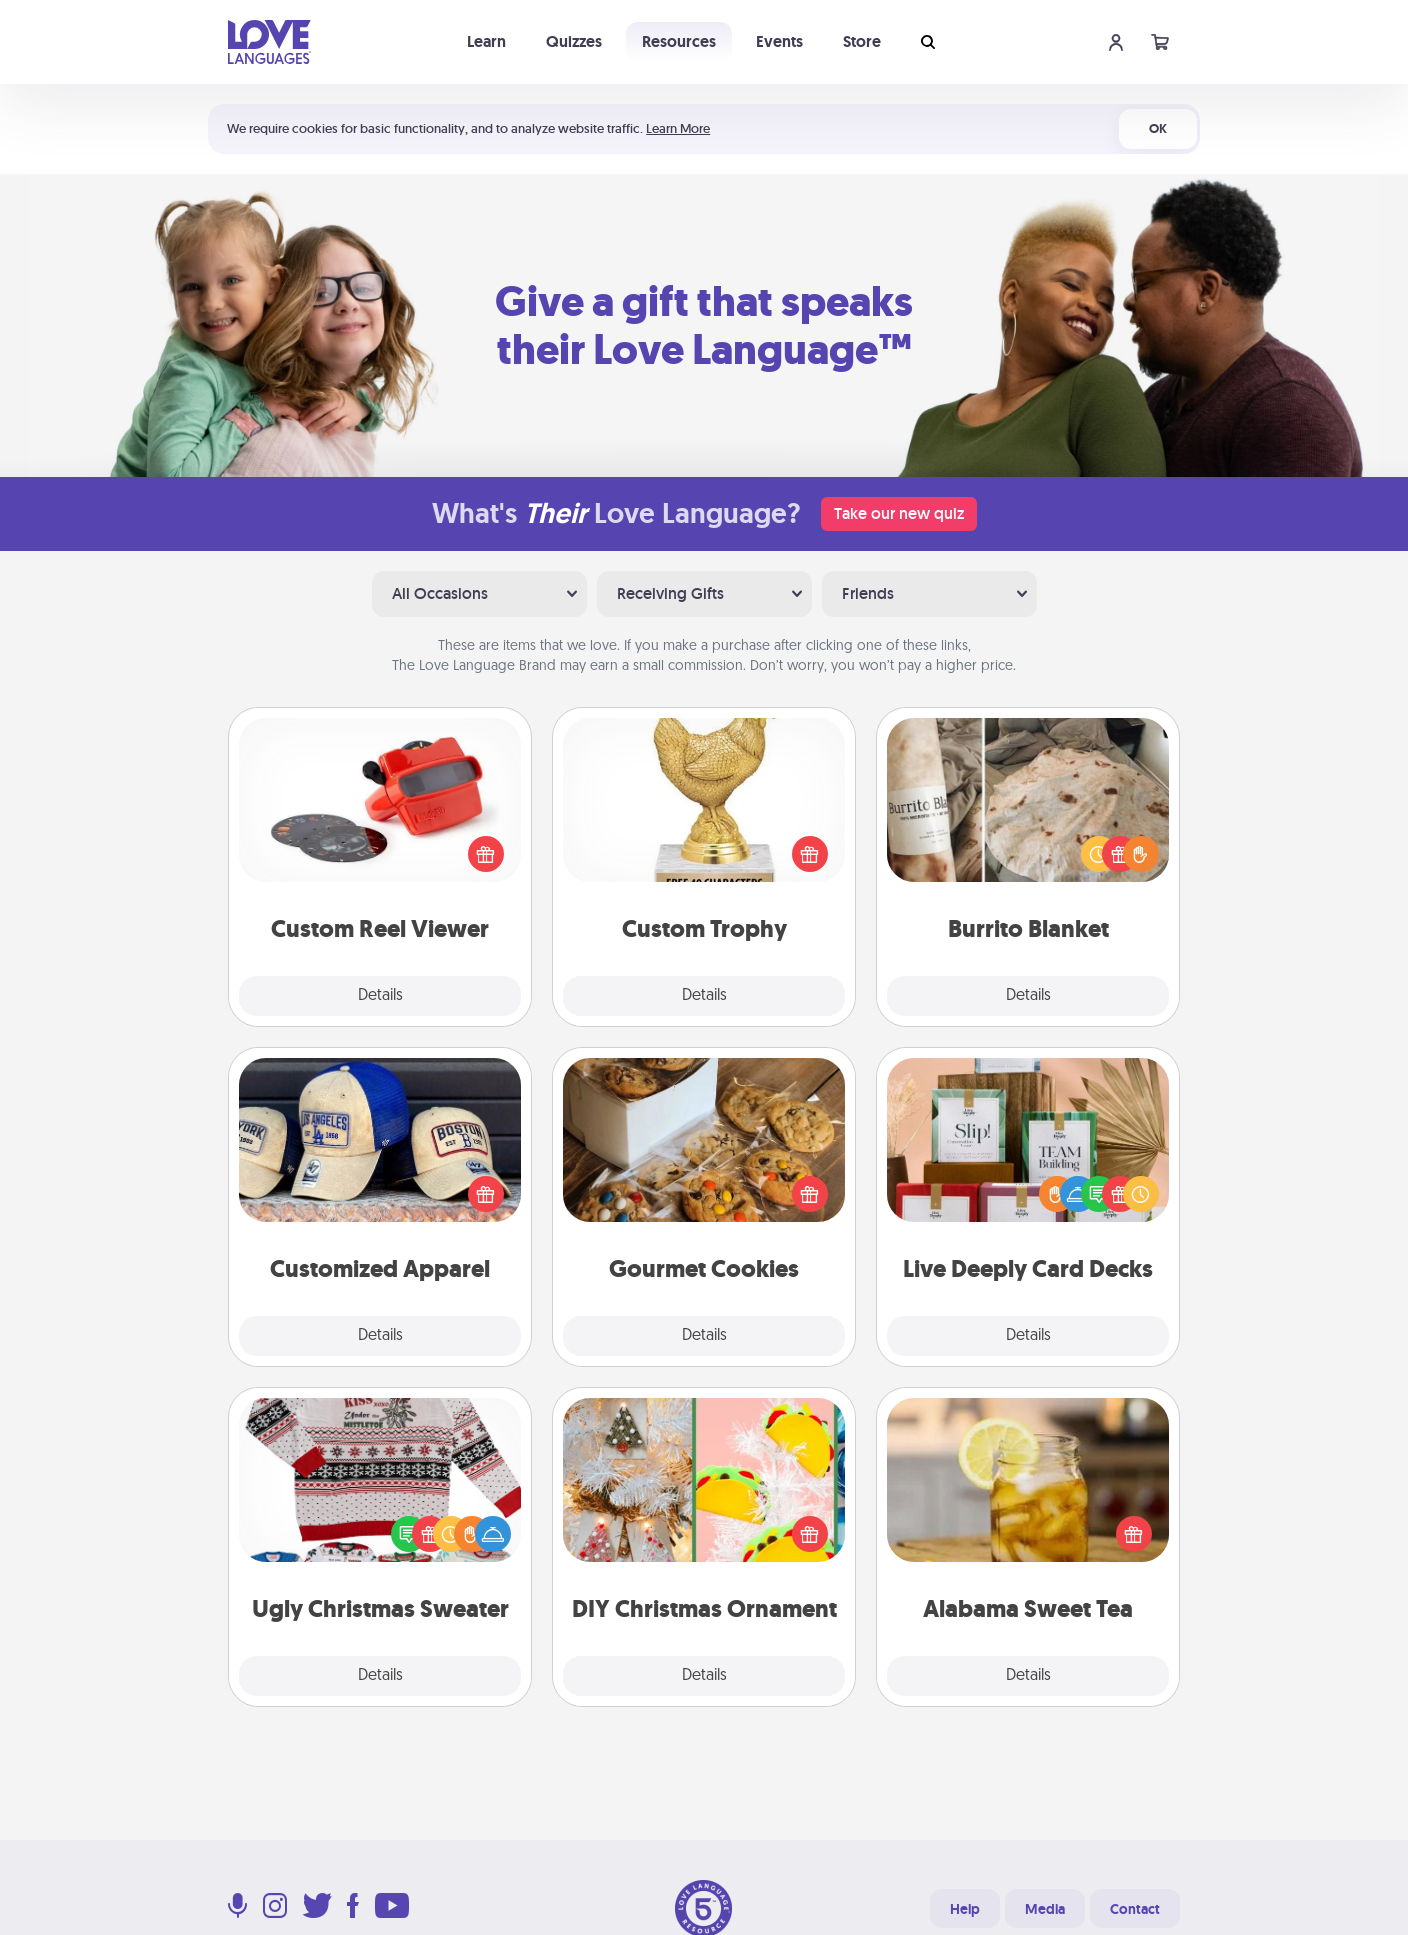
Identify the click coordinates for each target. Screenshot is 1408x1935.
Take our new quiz (899, 513)
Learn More (678, 128)
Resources (679, 41)
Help (965, 1909)
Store (862, 41)
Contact (1135, 1909)
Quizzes (574, 41)
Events (779, 41)
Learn (486, 41)
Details (380, 996)
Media (1045, 1909)
